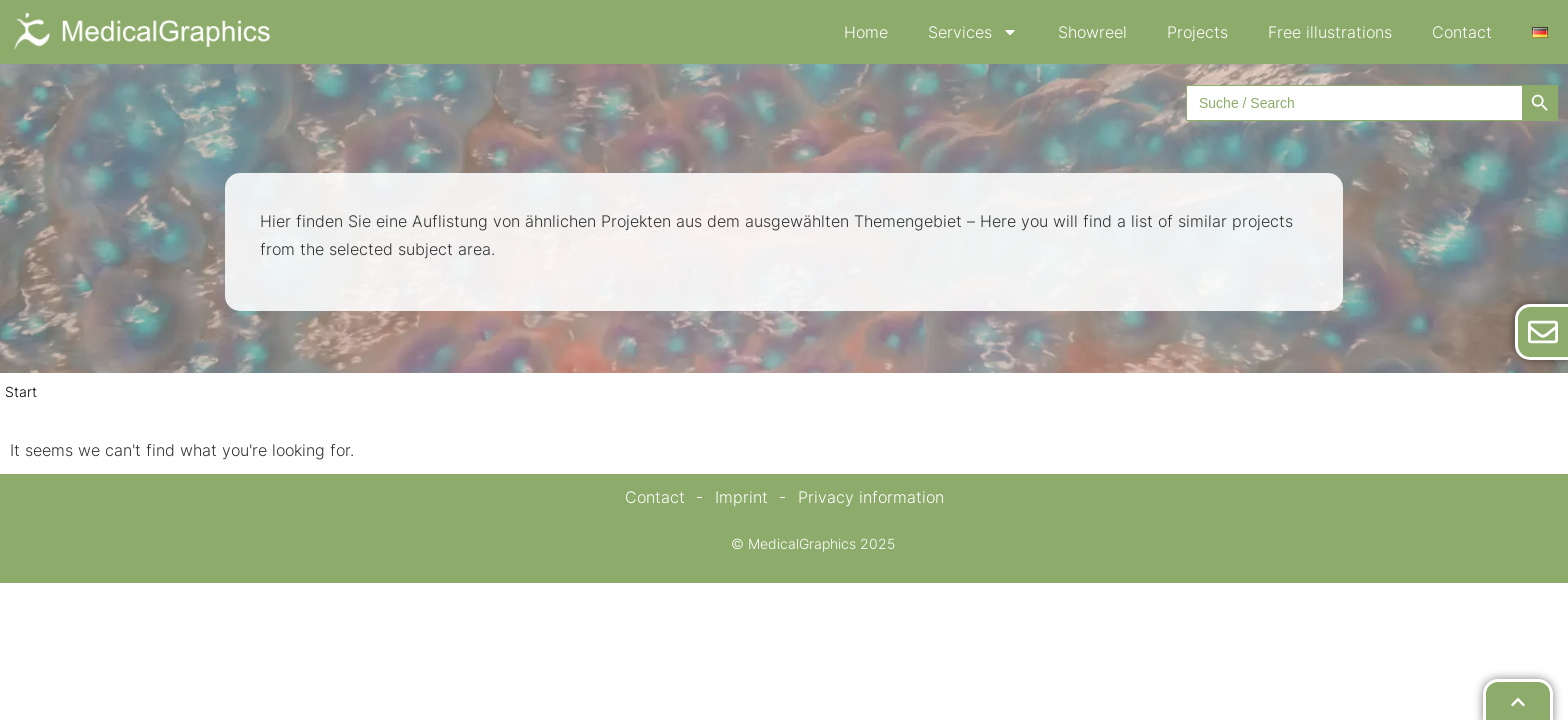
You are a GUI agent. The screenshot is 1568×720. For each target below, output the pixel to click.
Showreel (1092, 32)
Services (973, 32)
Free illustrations (1330, 32)
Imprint (741, 497)
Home (866, 32)
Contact (1462, 32)
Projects (1197, 32)
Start (21, 392)
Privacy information (871, 497)
